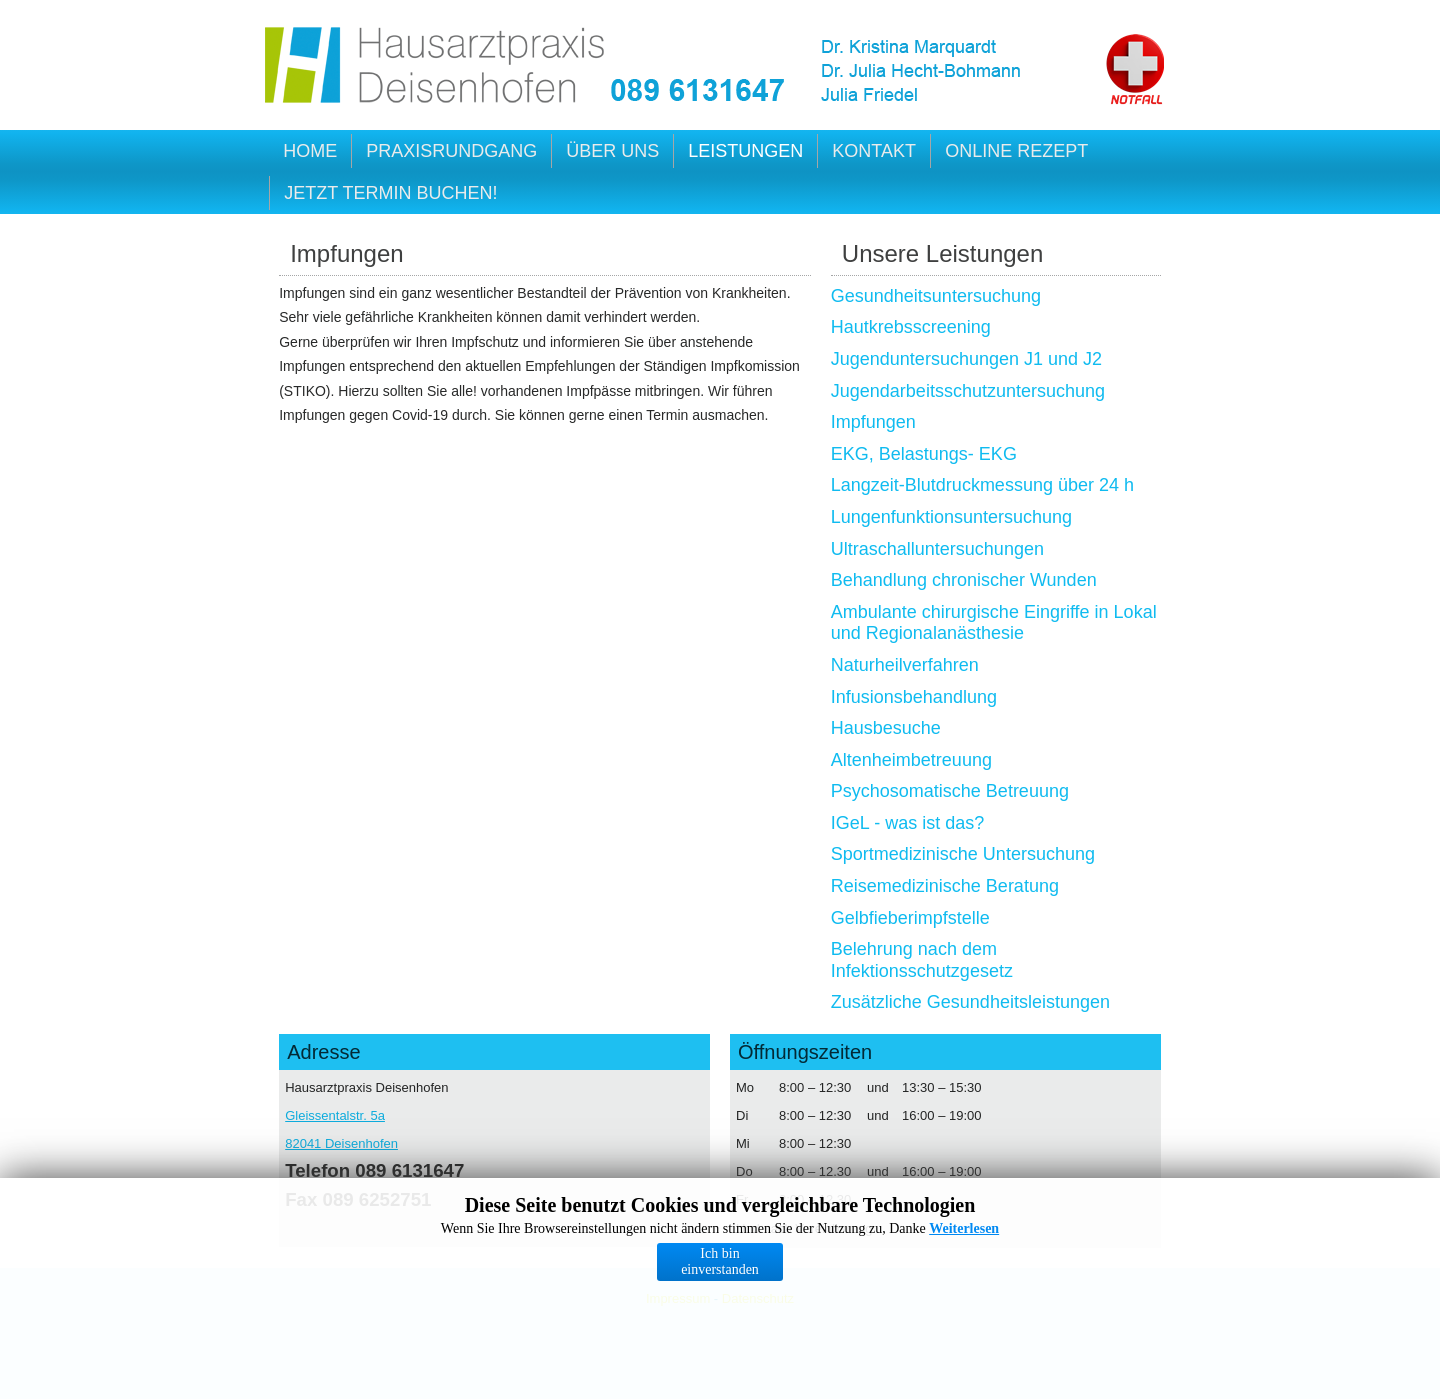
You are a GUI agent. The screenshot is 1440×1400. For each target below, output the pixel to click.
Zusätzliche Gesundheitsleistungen (970, 1002)
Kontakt (874, 151)
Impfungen (873, 422)
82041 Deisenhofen (341, 1143)
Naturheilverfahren (905, 665)
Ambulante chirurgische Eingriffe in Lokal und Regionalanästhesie (994, 623)
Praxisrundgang (451, 151)
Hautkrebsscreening (911, 327)
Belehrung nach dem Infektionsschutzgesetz (922, 960)
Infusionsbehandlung (914, 697)
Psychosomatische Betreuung (950, 791)
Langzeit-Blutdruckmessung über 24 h (982, 485)
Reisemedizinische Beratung (945, 886)
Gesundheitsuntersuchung (936, 296)
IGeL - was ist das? (907, 823)
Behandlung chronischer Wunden (964, 580)
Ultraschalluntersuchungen (937, 549)
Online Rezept (1016, 151)
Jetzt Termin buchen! (390, 193)
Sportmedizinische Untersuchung (963, 854)
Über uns (612, 151)
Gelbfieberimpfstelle (910, 918)
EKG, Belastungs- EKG (924, 454)
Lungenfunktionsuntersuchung (951, 517)
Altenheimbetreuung (911, 760)
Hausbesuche (886, 728)
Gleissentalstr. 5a (335, 1115)
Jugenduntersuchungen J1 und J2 (966, 359)
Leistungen (745, 151)
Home (310, 151)
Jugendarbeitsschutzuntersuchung (968, 391)
